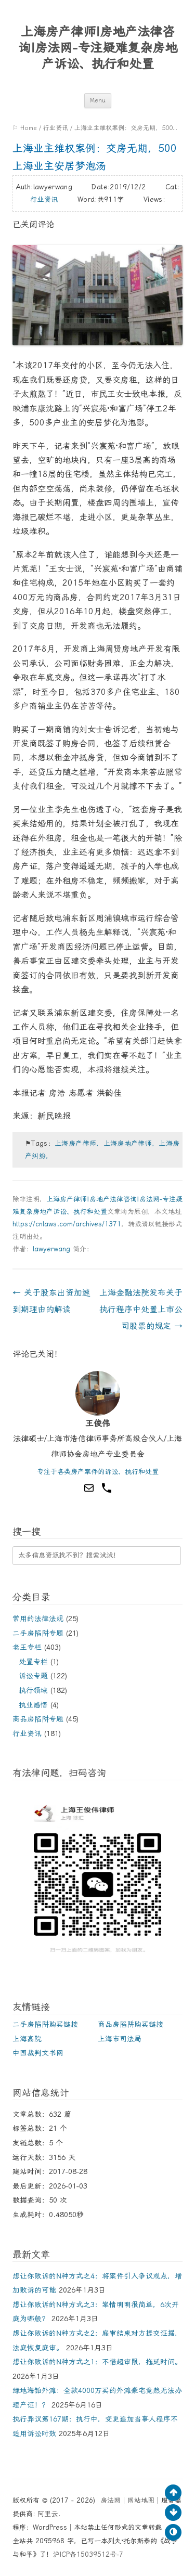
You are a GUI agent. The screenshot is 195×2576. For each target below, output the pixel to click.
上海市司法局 (119, 2039)
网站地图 (140, 2500)
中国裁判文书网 (37, 2053)
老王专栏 (27, 1647)
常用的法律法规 (37, 1618)
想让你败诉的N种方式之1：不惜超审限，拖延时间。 (97, 2362)
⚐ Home (24, 128)
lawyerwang (51, 1249)
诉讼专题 (33, 1676)
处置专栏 (33, 1662)
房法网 (110, 2500)
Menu (98, 100)
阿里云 (47, 2514)
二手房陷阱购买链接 (45, 2024)
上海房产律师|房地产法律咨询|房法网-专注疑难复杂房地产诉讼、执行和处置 (97, 47)
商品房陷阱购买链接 (130, 2024)
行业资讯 (55, 128)
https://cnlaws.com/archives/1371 (66, 1224)
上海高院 (27, 2039)
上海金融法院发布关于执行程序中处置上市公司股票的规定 (141, 1309)
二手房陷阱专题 (37, 1633)
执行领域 (33, 1690)
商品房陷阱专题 (37, 1719)
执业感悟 (33, 1705)
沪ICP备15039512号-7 (88, 2554)
